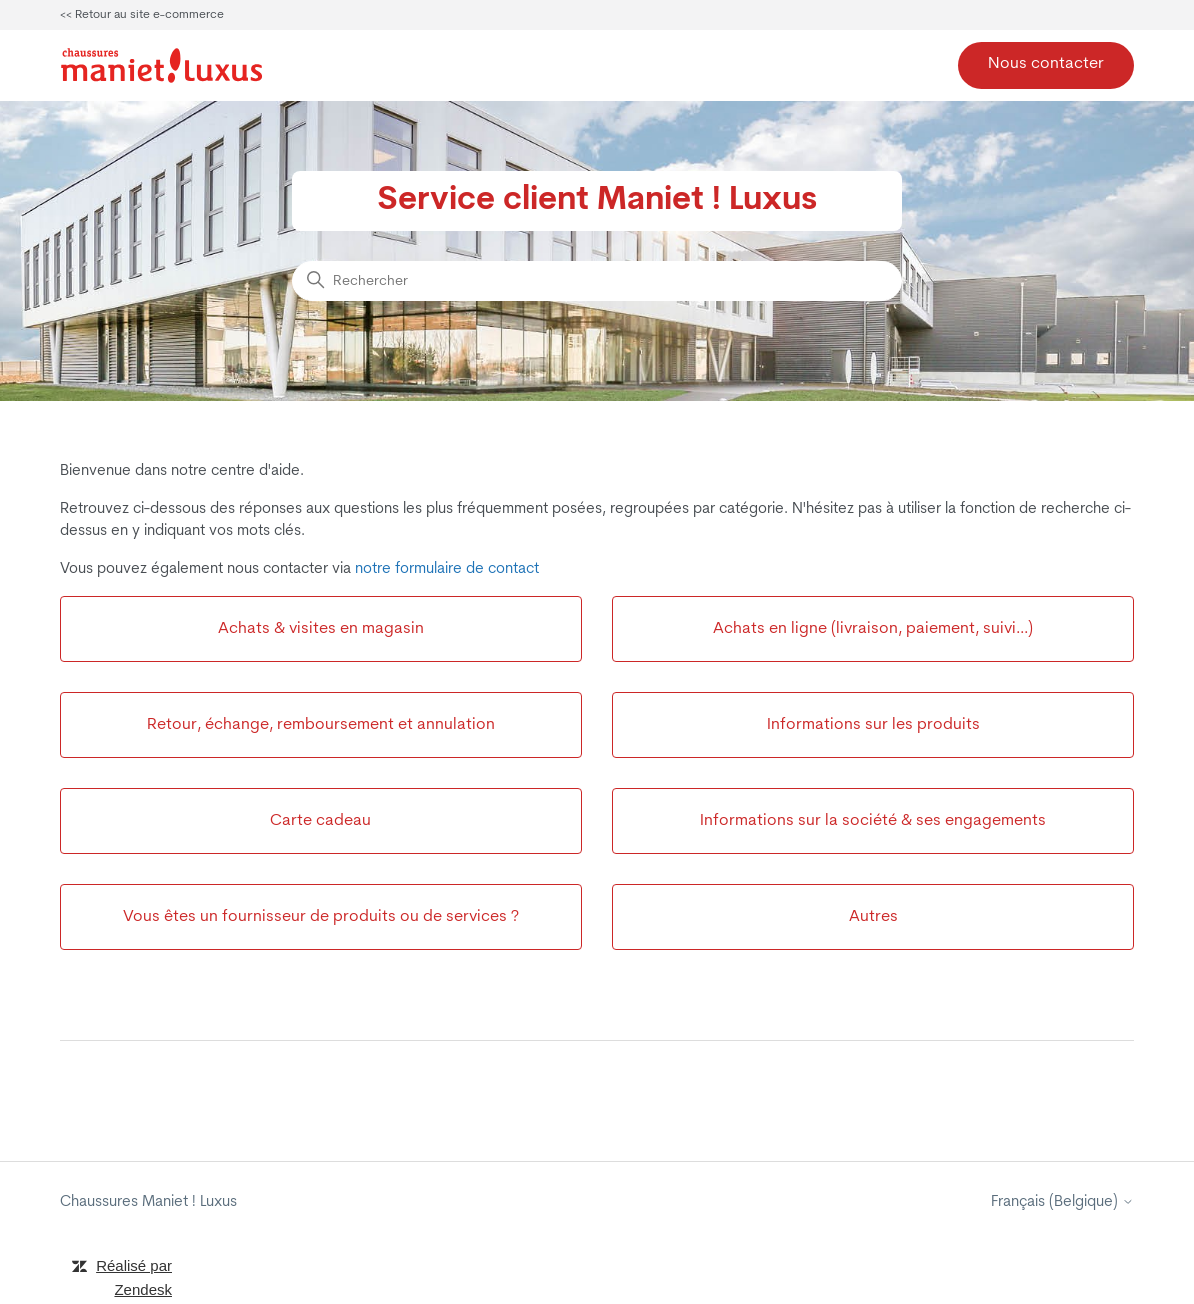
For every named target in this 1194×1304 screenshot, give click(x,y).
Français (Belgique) (1062, 1202)
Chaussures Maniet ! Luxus (148, 1202)
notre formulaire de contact (447, 569)
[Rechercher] (597, 281)
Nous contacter (1046, 64)
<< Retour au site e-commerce (142, 15)
